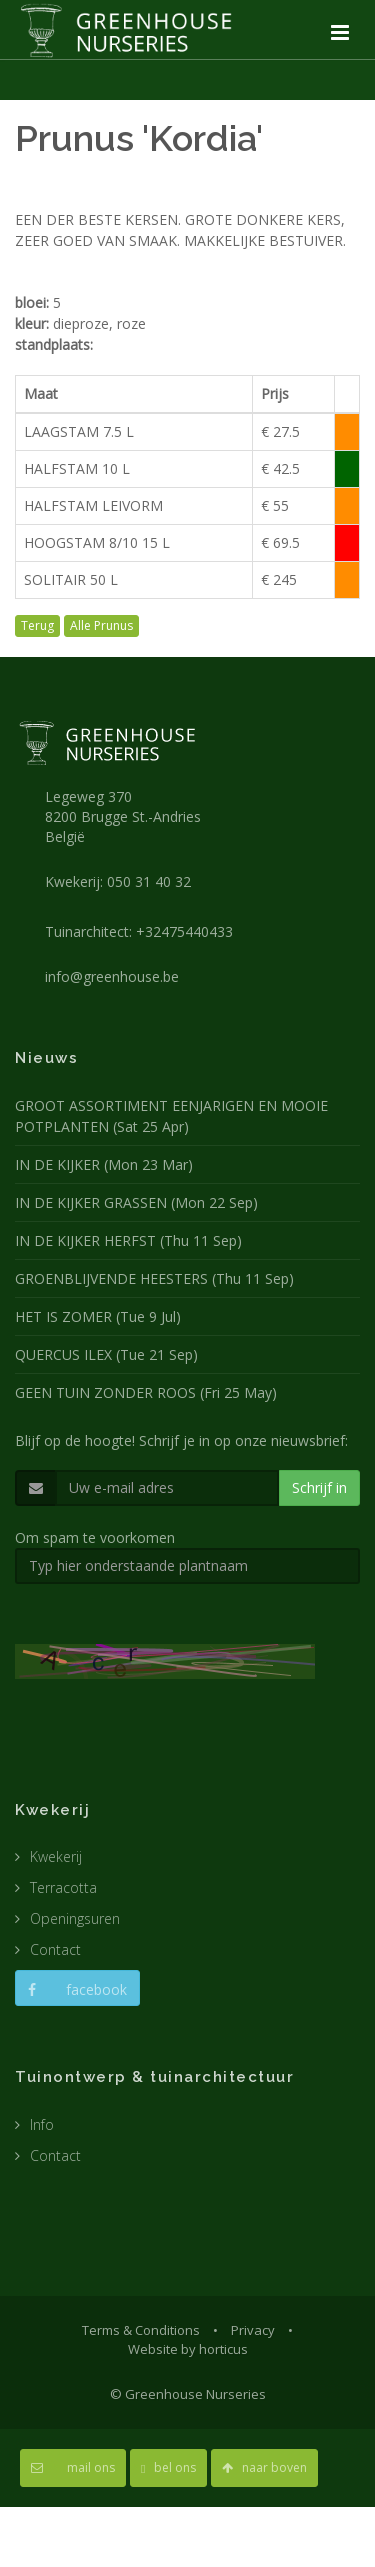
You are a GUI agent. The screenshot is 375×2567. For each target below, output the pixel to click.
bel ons (168, 2467)
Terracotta (63, 1887)
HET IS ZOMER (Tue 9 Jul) (98, 1316)
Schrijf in (319, 1487)
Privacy (253, 2330)
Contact (55, 1949)
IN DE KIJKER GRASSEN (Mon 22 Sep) (136, 1202)
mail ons (73, 2467)
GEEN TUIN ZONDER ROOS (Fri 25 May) (146, 1392)
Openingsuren (75, 1918)
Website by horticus (188, 2349)
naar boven (264, 2467)
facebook (77, 1989)
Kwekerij (56, 1856)
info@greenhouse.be (112, 976)
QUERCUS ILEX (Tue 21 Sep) (106, 1354)
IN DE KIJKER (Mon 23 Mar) (104, 1164)
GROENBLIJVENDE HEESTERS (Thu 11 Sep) (154, 1278)
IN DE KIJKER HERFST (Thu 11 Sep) (128, 1240)
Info (42, 2124)
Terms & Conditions (141, 2330)
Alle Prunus (101, 625)
